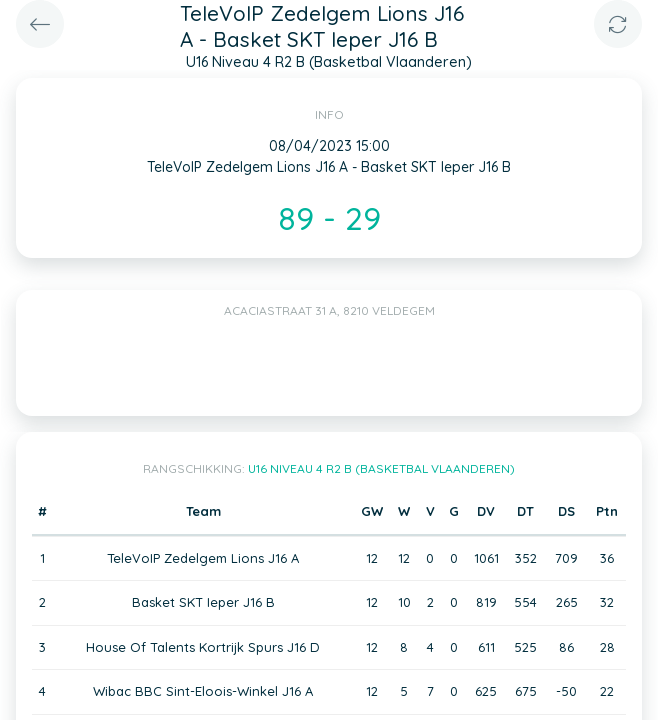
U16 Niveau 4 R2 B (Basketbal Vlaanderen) (381, 468)
